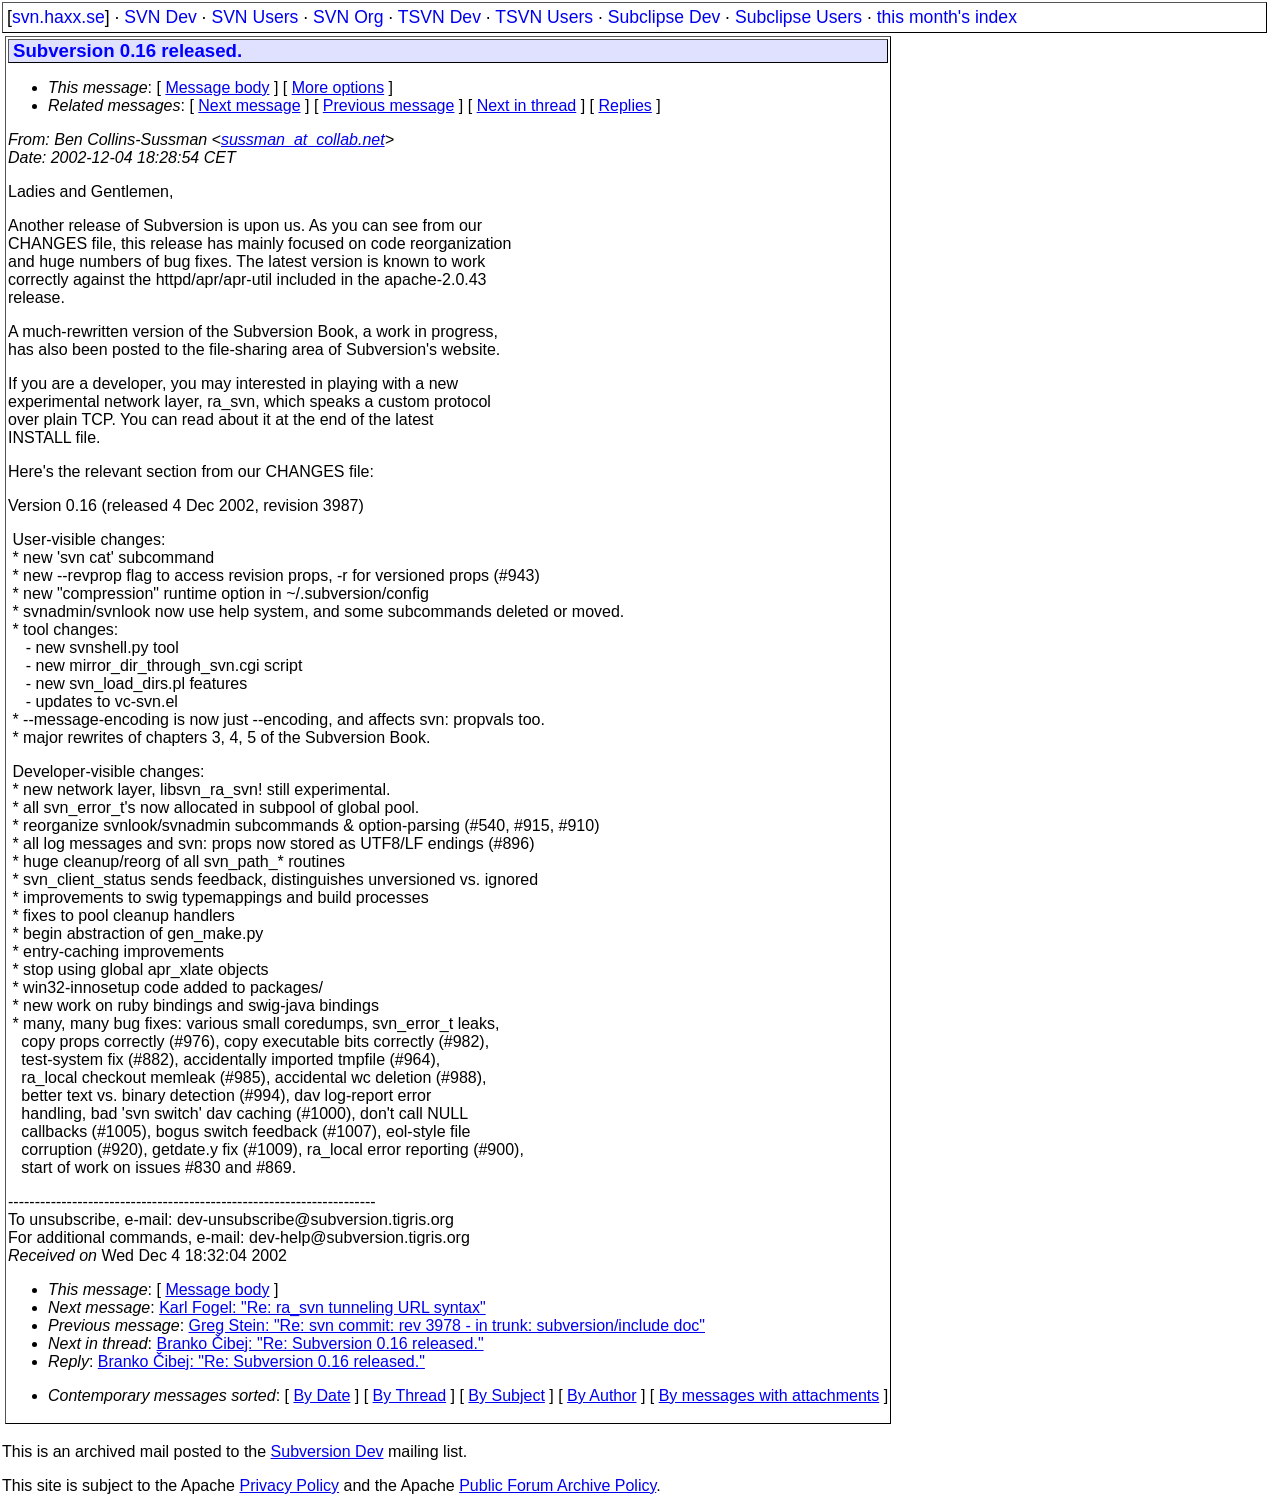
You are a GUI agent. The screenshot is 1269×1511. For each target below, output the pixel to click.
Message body (217, 87)
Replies (625, 105)
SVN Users (254, 17)
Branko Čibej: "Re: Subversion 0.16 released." (320, 1343)
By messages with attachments (769, 1395)
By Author (601, 1395)
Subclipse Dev (664, 17)
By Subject (506, 1395)
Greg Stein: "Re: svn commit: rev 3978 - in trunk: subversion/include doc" (447, 1325)
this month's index (947, 17)
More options (338, 87)
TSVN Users (544, 17)
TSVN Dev (439, 17)
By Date (321, 1395)
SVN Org (348, 17)
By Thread (410, 1395)
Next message (249, 105)
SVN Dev (160, 17)
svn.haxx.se (58, 17)
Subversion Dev (327, 1451)
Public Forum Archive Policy (557, 1485)
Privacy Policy (289, 1485)
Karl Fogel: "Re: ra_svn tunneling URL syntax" (322, 1307)
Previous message (389, 105)
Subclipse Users (798, 17)
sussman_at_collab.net (303, 139)
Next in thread (527, 105)
